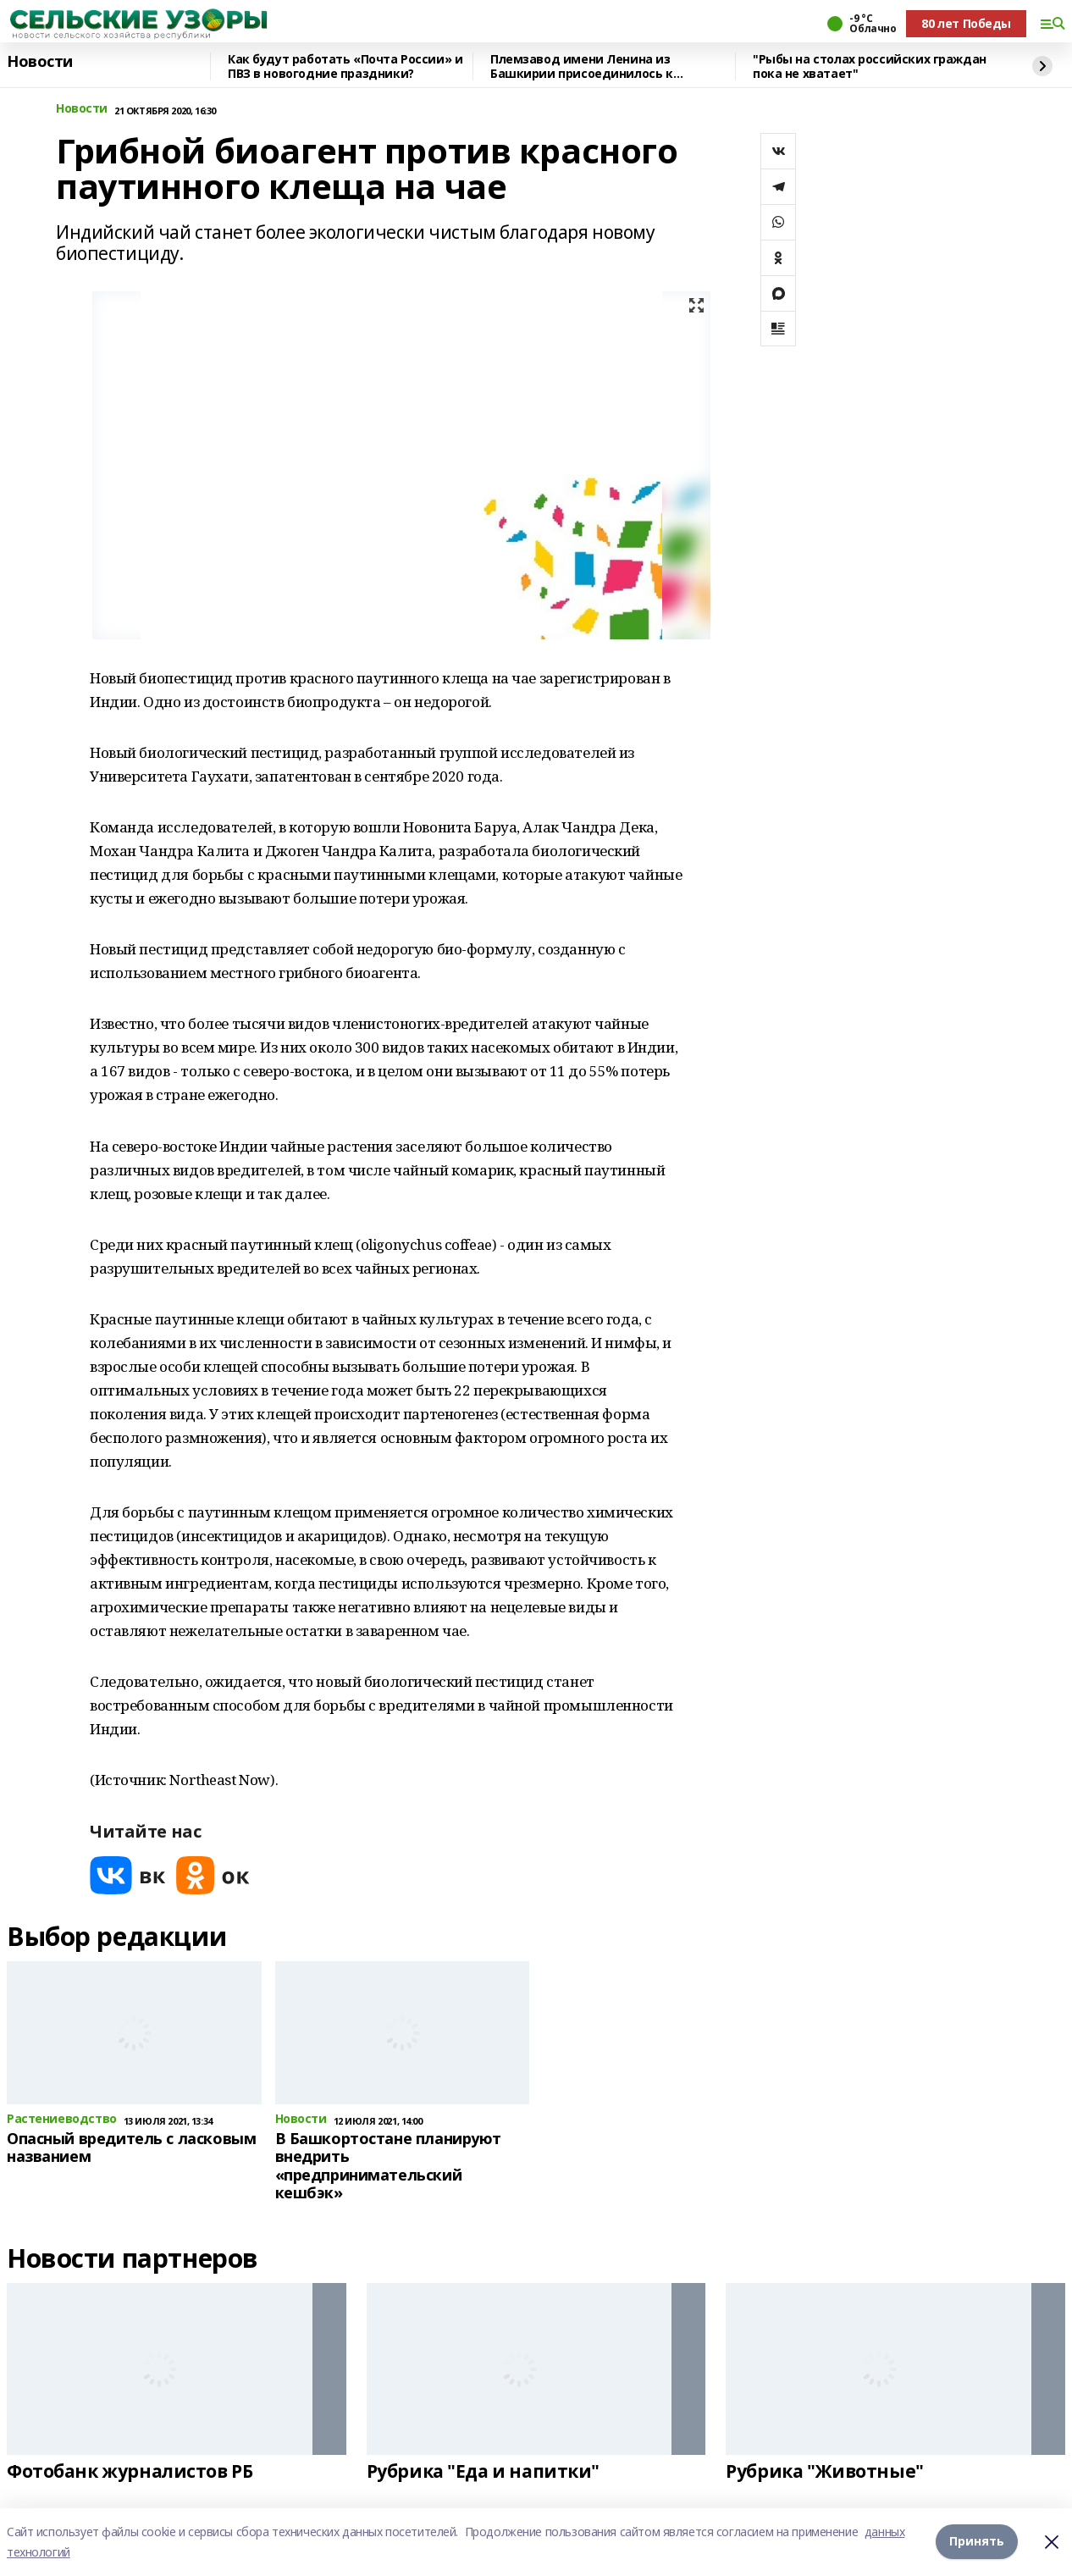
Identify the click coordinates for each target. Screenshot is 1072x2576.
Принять (976, 2542)
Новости (40, 62)
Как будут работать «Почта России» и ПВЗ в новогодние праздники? (345, 66)
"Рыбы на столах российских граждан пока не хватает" (869, 66)
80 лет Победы (966, 23)
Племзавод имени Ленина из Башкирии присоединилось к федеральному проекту (581, 66)
